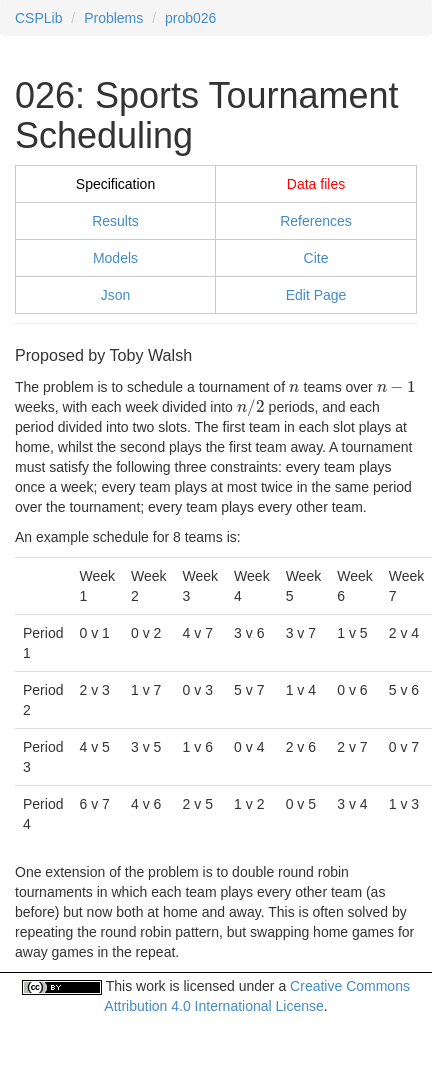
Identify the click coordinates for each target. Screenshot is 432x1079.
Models (115, 258)
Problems (113, 18)
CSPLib (38, 18)
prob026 (190, 18)
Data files (316, 184)
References (316, 221)
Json (116, 295)
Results (115, 221)
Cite (316, 258)
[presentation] (294, 387)
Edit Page (316, 295)
